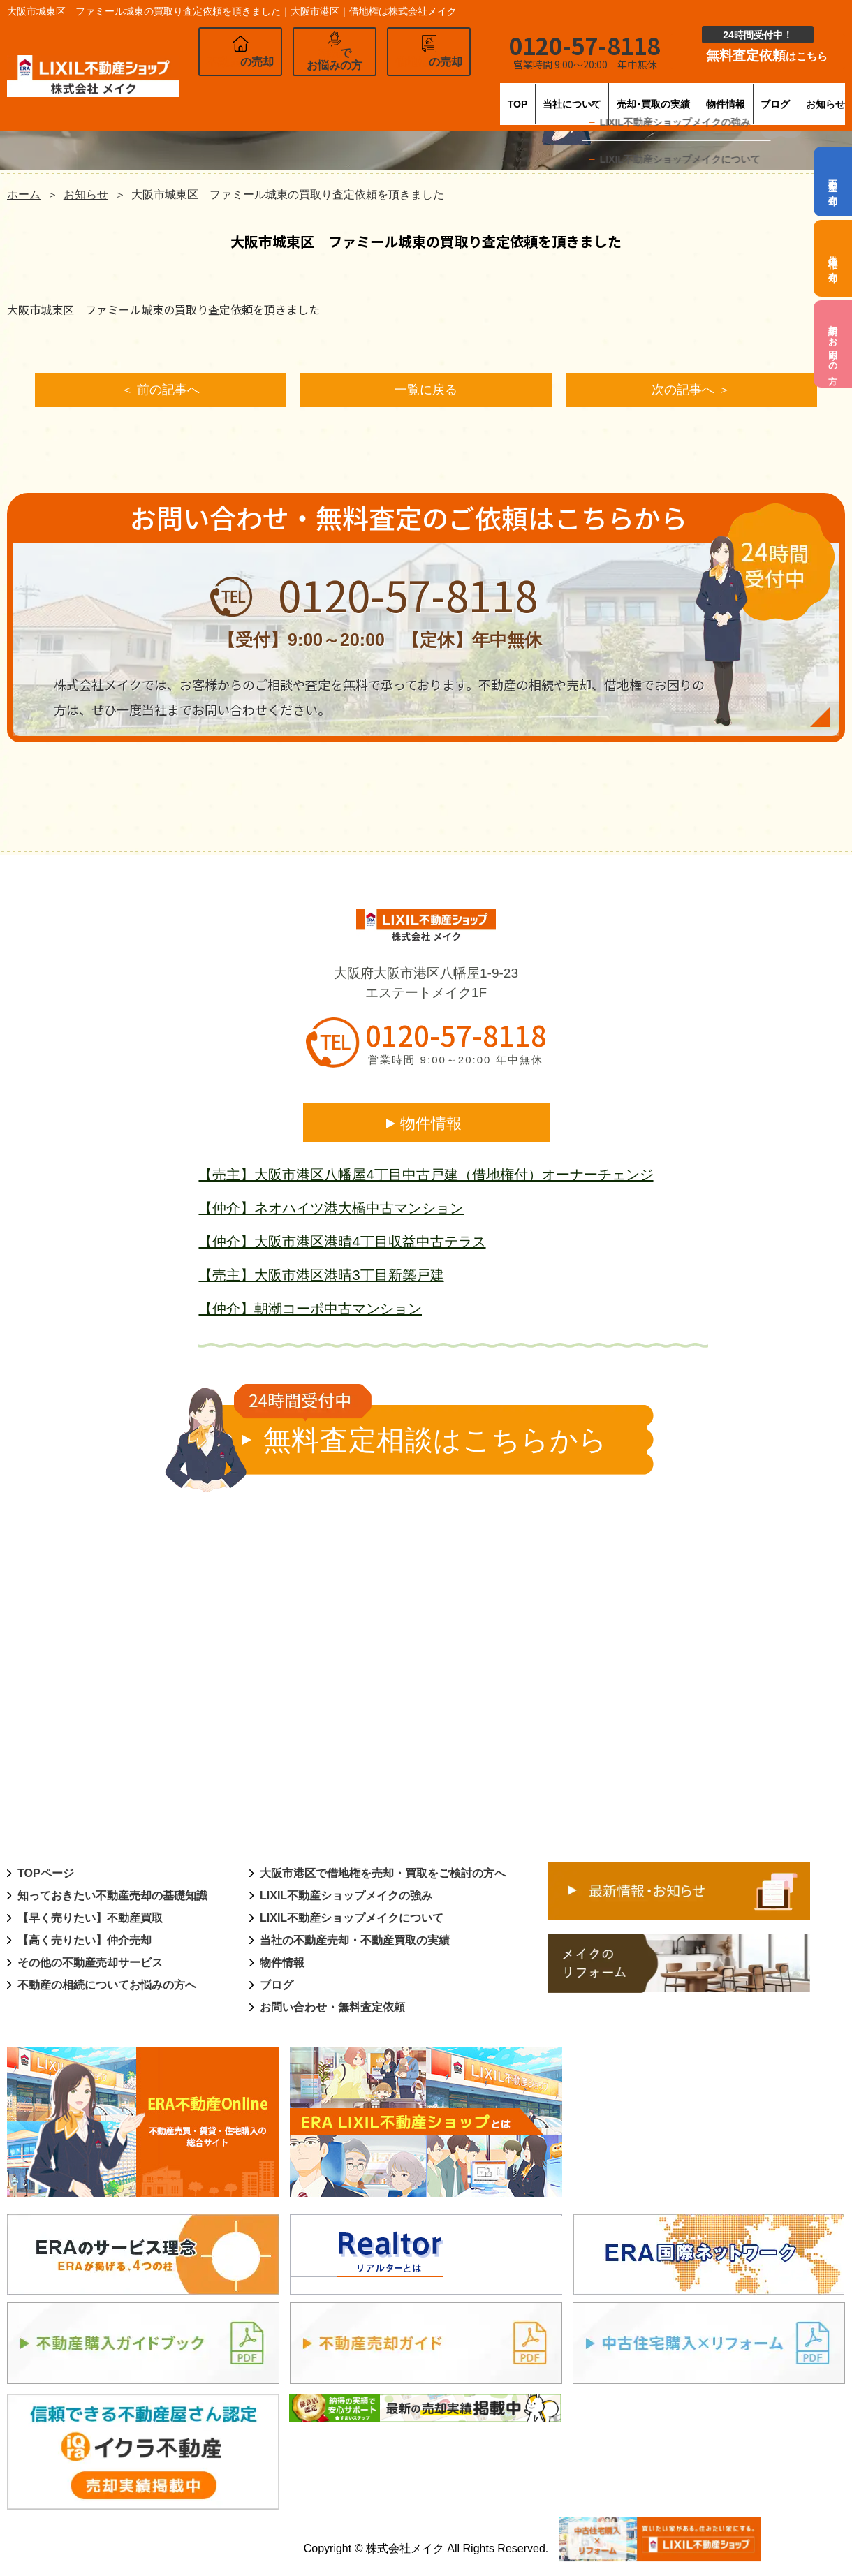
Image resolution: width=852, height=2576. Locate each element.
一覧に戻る (426, 391)
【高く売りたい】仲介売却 (84, 1942)
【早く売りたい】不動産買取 (90, 1920)
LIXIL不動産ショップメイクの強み (346, 1898)
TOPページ (45, 1875)
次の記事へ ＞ (691, 391)
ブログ (748, 94)
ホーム (24, 194)
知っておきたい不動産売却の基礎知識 (112, 1898)
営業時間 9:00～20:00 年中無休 (455, 1062)
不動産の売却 (833, 181)
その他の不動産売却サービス (90, 1965)
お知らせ (822, 94)
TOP (367, 94)
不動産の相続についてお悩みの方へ (106, 1987)
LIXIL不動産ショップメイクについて (351, 1920)
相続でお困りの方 (833, 344)
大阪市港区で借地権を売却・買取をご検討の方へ (383, 1875)
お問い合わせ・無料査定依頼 (332, 2009)
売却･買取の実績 (573, 94)
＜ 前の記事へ (160, 391)
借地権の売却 (833, 258)
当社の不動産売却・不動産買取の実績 (355, 1942)
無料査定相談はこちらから (421, 1432)
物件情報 (673, 94)
